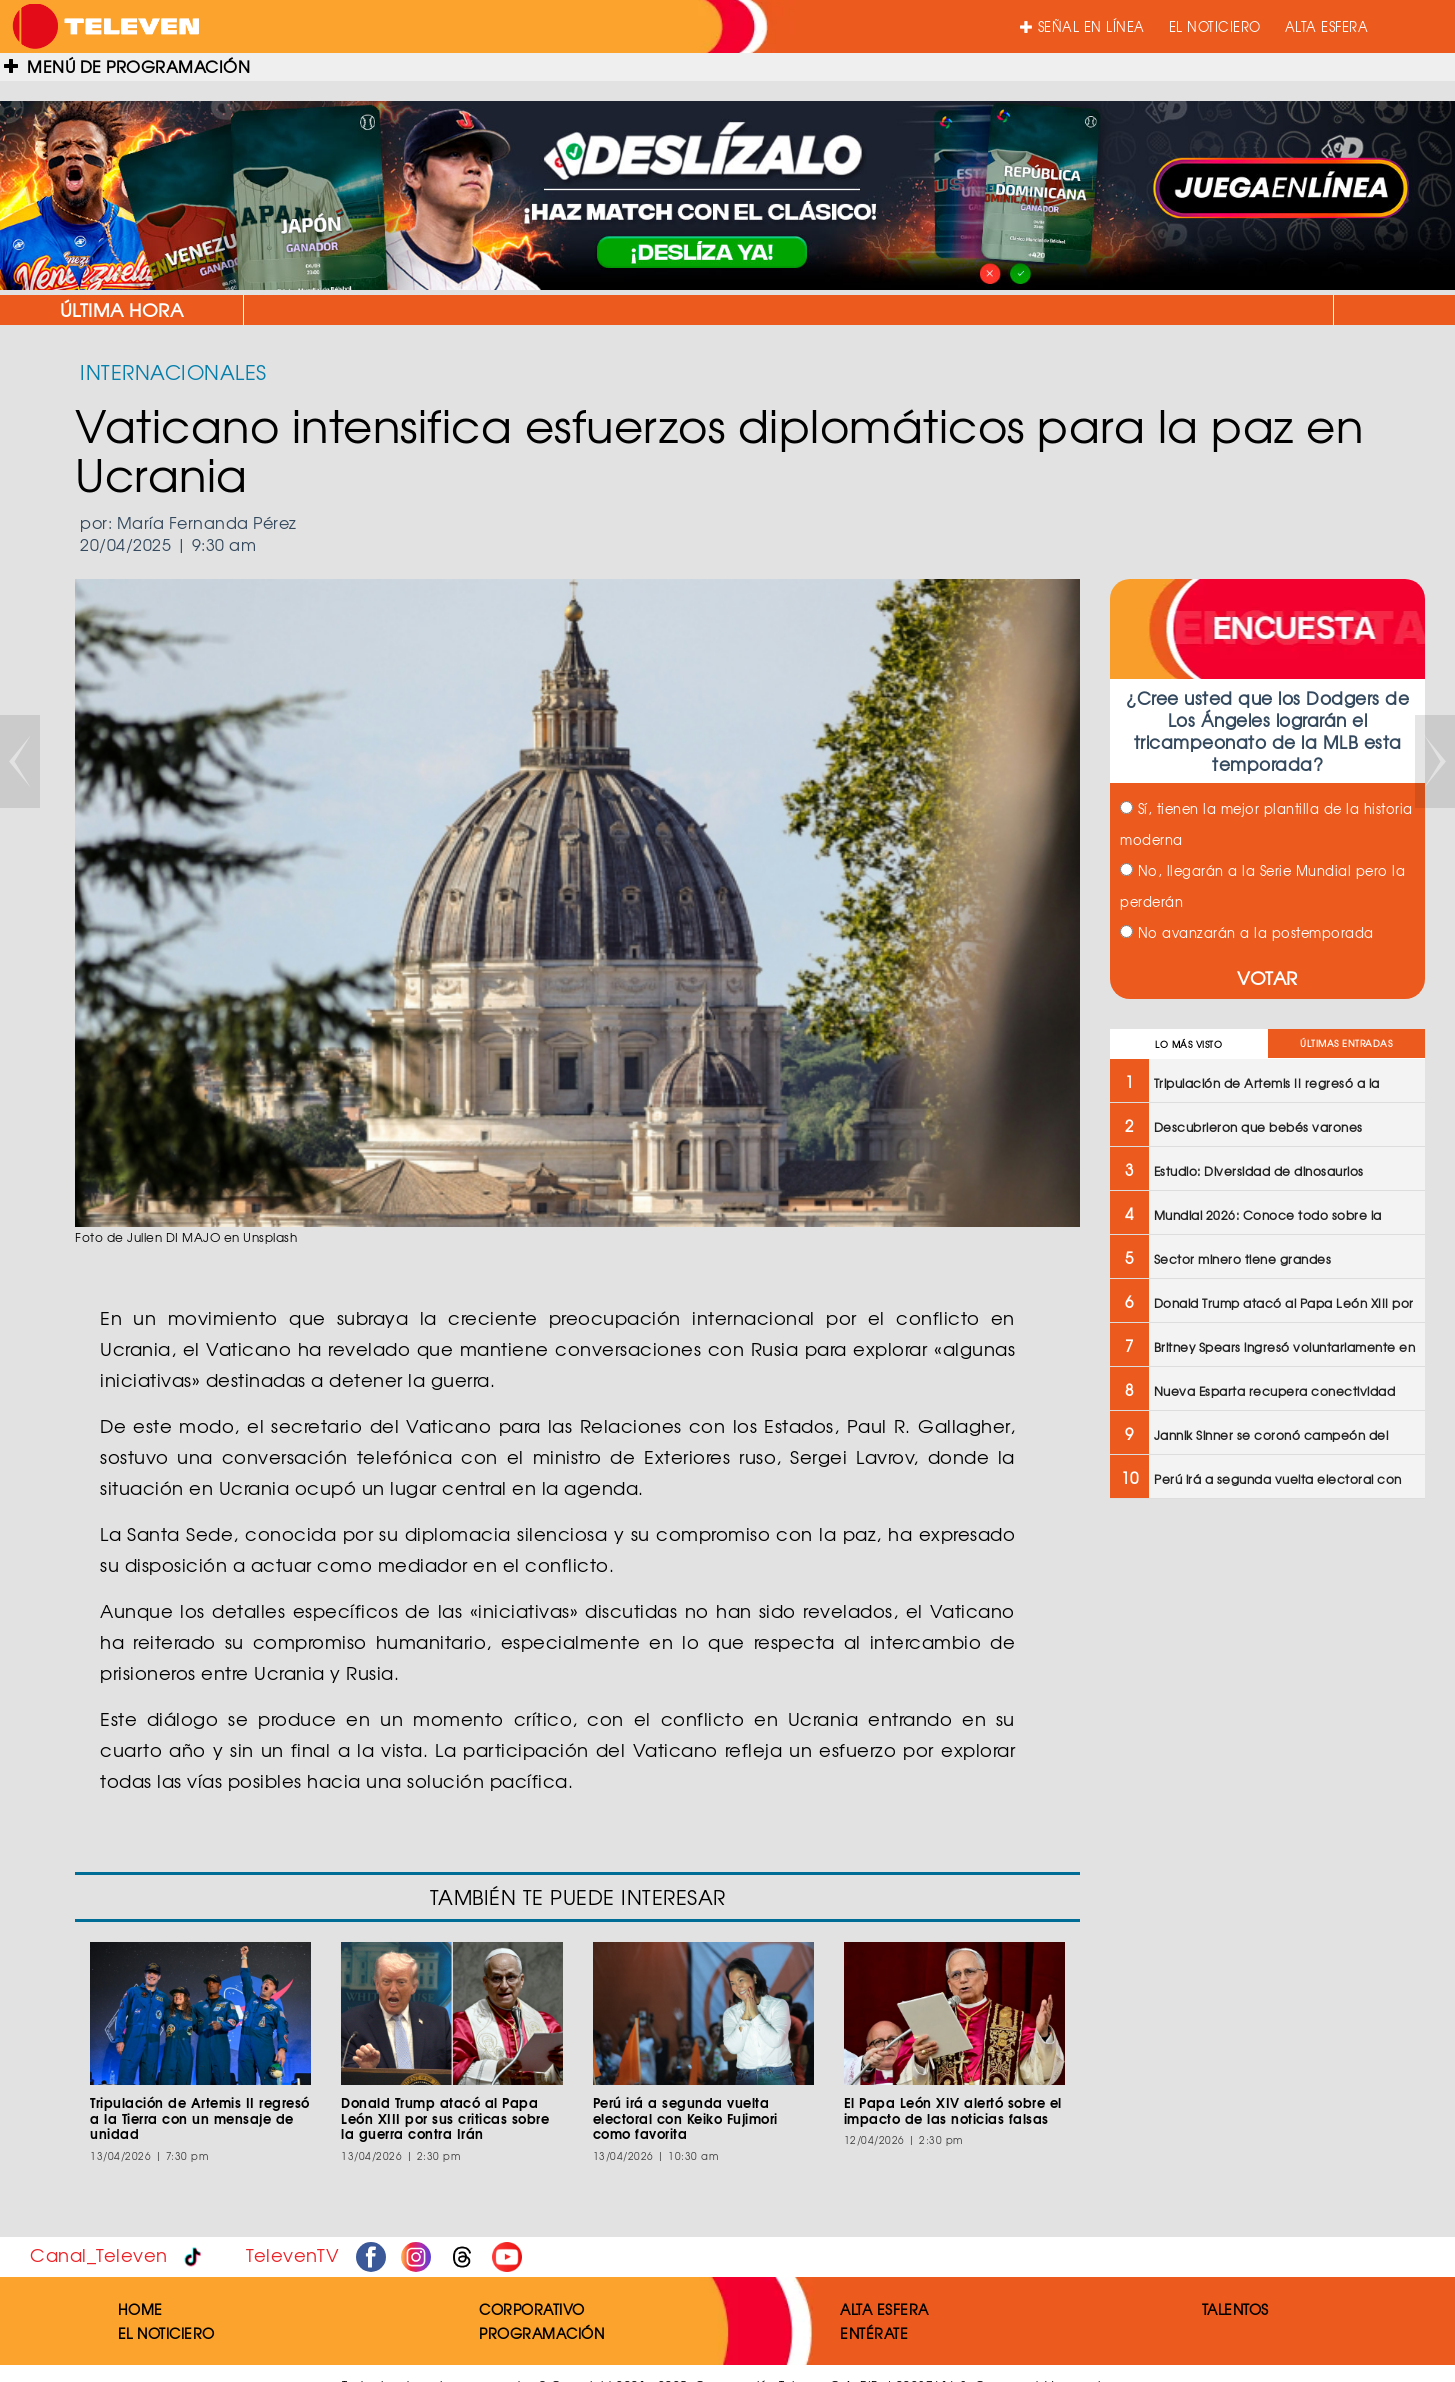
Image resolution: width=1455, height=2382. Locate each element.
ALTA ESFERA (1327, 26)
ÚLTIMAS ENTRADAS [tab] (1346, 1043)
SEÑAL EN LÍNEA (1082, 26)
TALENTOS (1235, 2309)
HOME (140, 2309)
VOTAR (1267, 977)
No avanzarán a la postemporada (1247, 932)
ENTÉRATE (874, 2333)
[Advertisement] (1265, 1659)
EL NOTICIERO (1215, 26)
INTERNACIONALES (173, 371)
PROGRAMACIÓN (541, 2333)
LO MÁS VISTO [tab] (1188, 1044)
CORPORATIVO (532, 2309)
